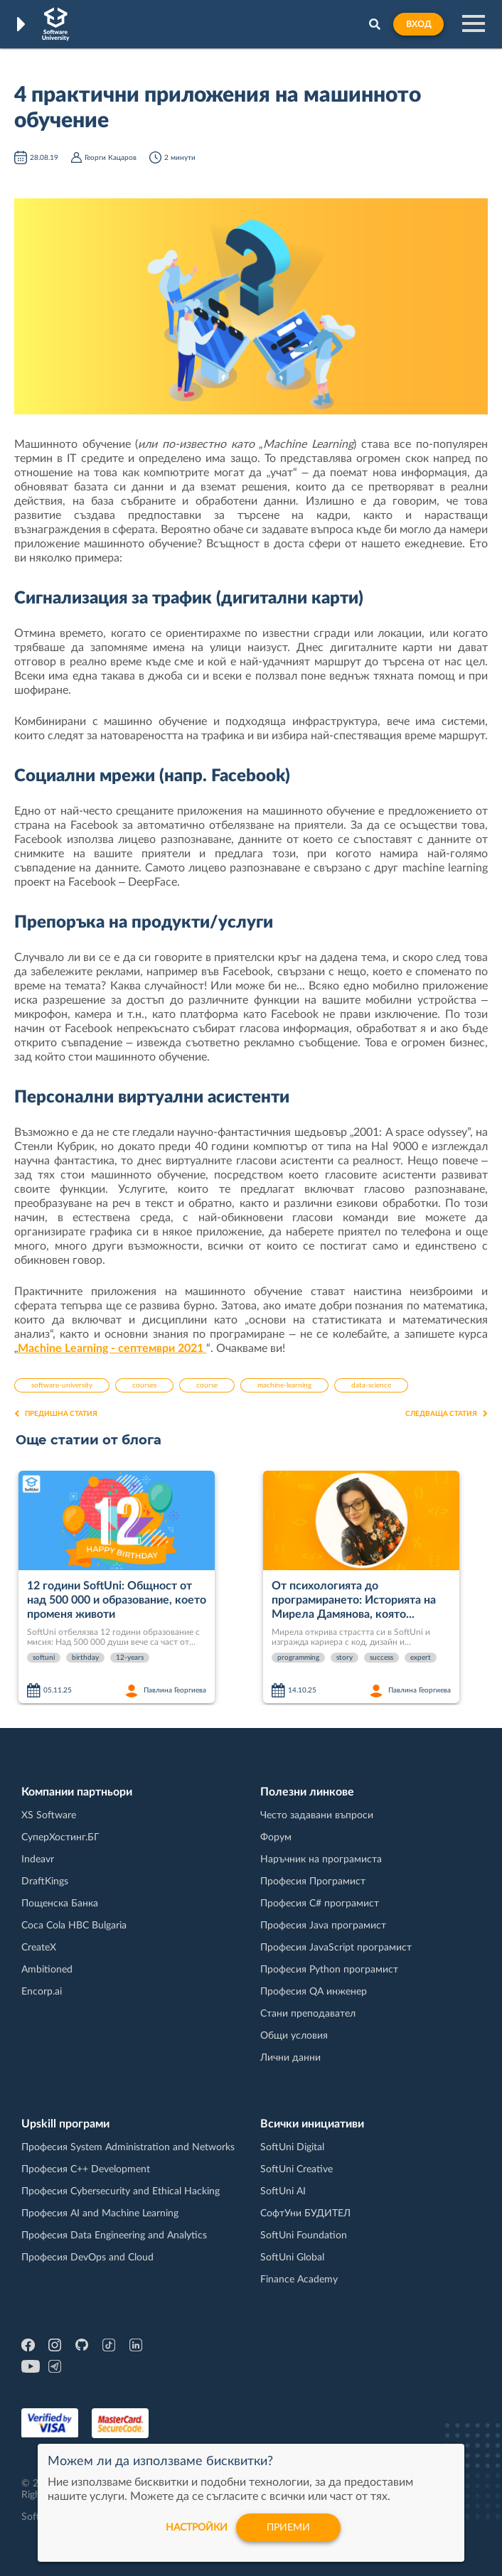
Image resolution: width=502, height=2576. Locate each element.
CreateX (38, 1948)
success (381, 1657)
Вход (418, 24)
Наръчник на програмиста (321, 1859)
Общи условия (294, 2036)
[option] (135, 1588)
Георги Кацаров (111, 157)
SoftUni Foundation (303, 2235)
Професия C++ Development (85, 2169)
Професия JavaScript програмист (336, 1948)
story (344, 1657)
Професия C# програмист (319, 1904)
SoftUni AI (283, 2191)
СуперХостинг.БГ (60, 1837)
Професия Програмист (312, 1882)
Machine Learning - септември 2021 (112, 1348)
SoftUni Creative (296, 2169)
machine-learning (284, 1385)
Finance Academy (299, 2280)
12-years (130, 1657)
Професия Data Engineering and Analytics (114, 2235)
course (207, 1385)
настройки (197, 2528)
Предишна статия (55, 1414)
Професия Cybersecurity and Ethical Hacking (120, 2191)
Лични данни (290, 2058)
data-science (371, 1385)
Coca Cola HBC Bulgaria (74, 1926)
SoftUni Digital (292, 2147)
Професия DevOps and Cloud (87, 2258)
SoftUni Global (292, 2258)
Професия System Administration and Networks (128, 2147)
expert (420, 1657)
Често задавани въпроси (316, 1815)
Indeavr (37, 1859)
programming (298, 1657)
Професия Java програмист (323, 1926)
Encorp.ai (41, 1992)
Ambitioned (47, 1970)
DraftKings (44, 1882)
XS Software (48, 1815)
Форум (276, 1837)
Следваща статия (446, 1414)
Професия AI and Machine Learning (99, 2213)
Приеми (288, 2528)
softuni (44, 1657)
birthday (85, 1657)
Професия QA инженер (313, 1992)
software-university (61, 1385)
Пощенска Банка (59, 1904)
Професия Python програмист (329, 1970)
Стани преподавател (308, 2014)
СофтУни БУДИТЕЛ (305, 2213)
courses (144, 1385)
